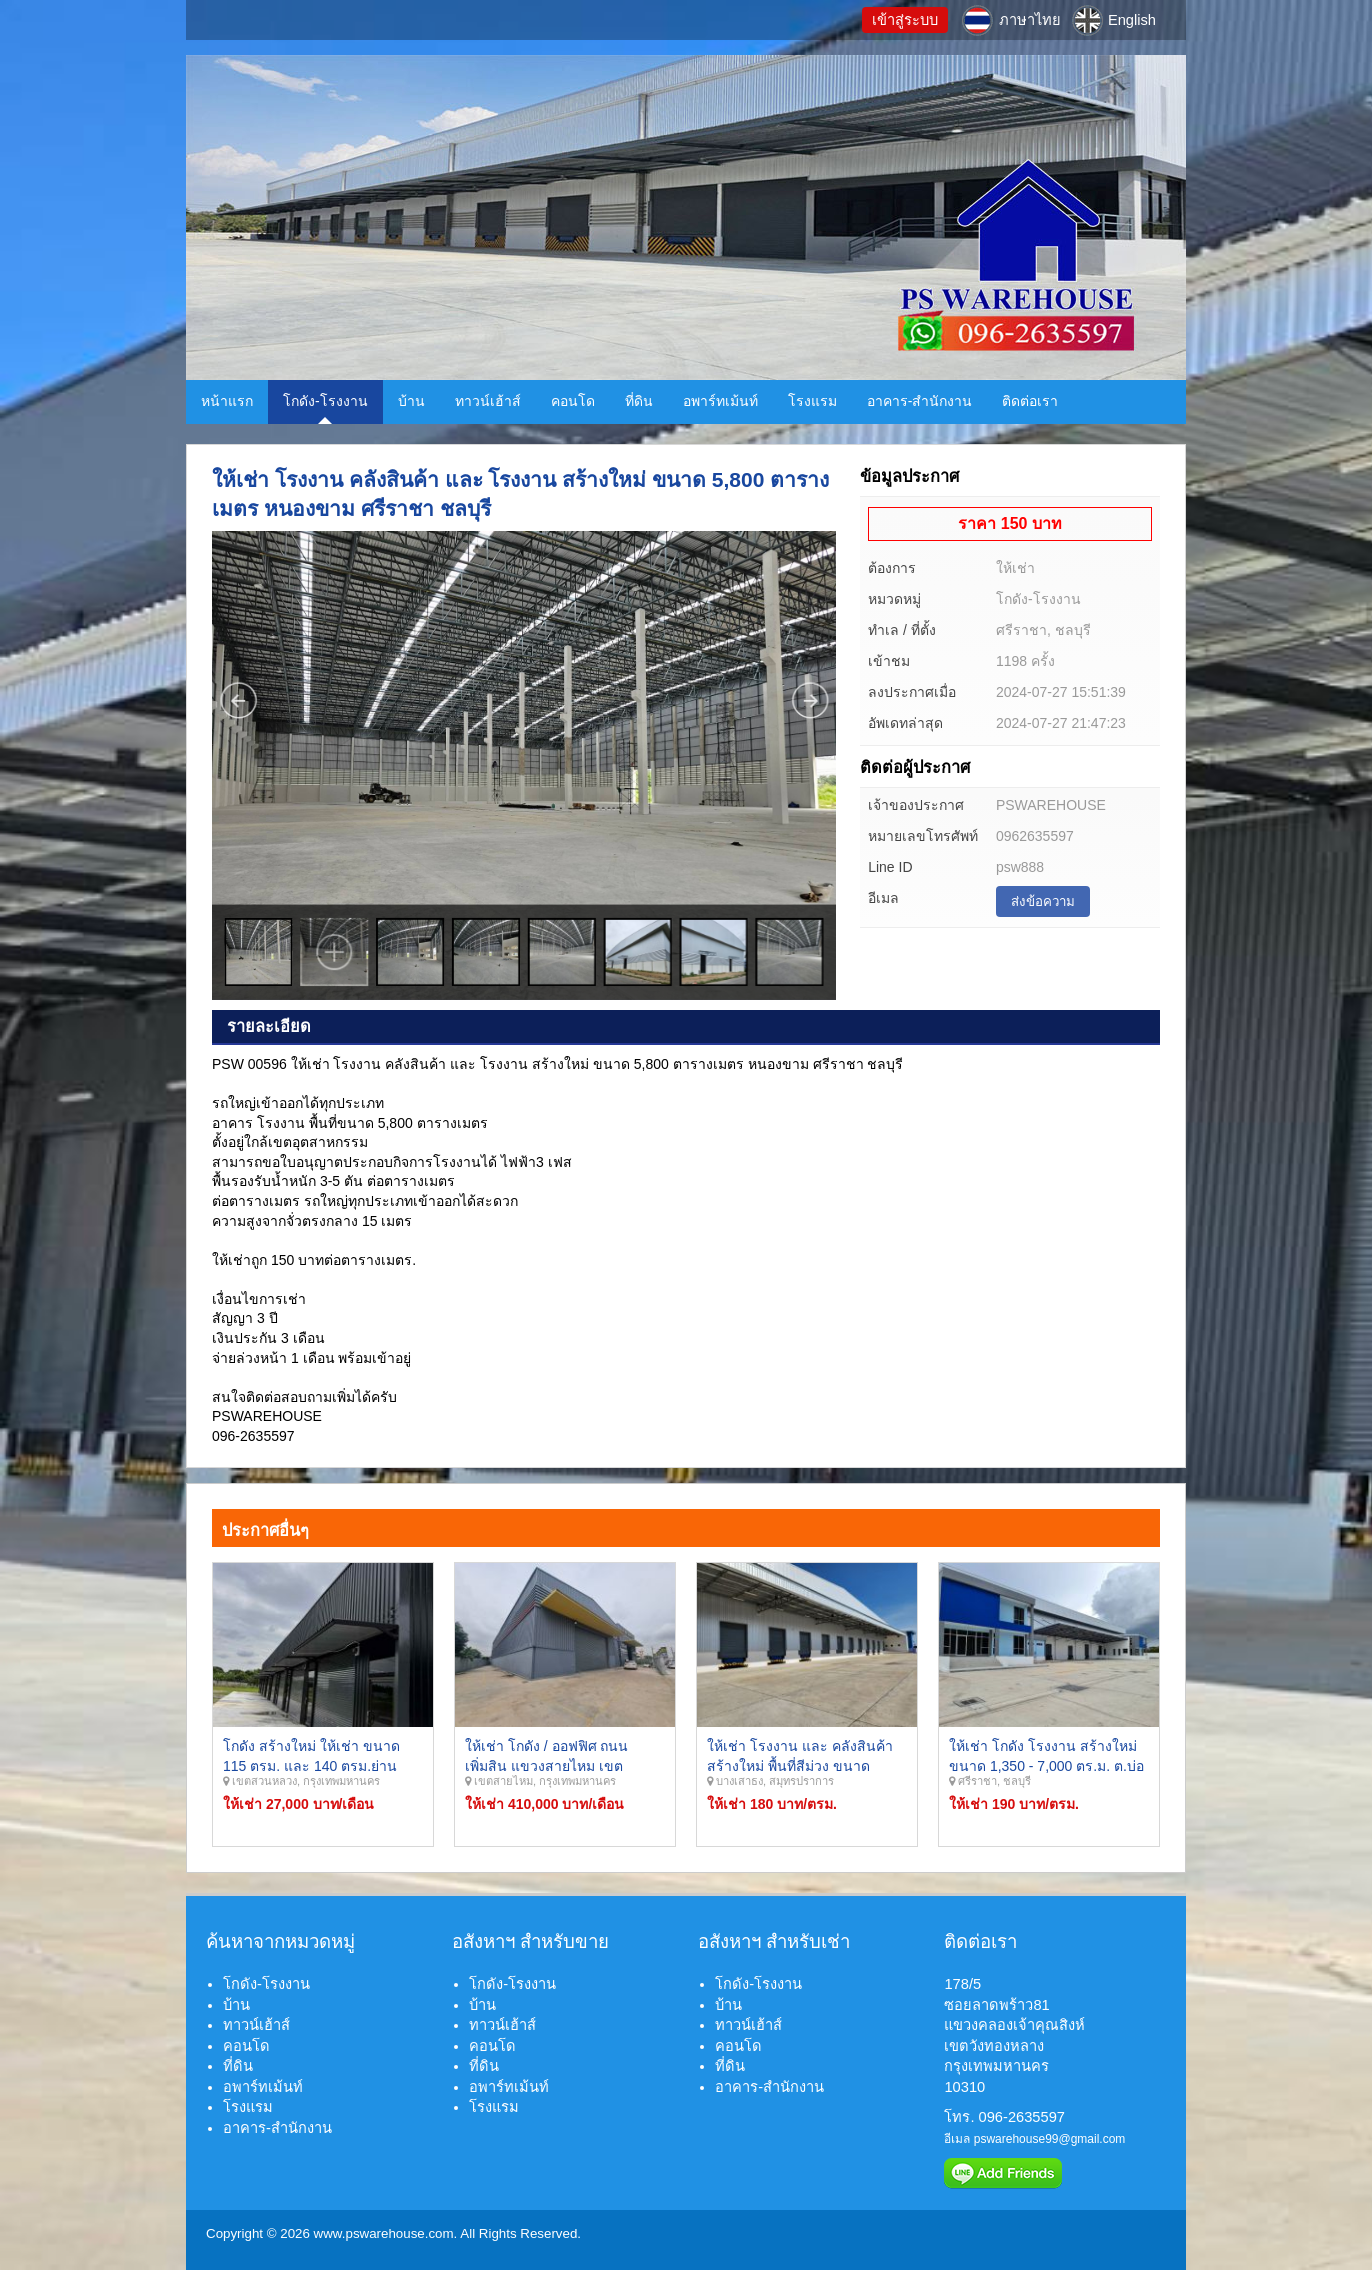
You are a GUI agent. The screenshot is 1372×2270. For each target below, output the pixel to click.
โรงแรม (812, 401)
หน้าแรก (227, 401)
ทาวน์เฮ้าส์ (488, 401)
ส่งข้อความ (1043, 901)
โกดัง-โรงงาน (325, 401)
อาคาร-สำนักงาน (920, 401)
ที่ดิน (639, 401)
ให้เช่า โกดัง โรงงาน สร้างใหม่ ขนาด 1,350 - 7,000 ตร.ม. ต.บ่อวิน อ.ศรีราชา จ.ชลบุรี (1046, 1765)
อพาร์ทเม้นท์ (720, 401)
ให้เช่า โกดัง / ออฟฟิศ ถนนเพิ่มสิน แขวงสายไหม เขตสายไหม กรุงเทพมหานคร (546, 1765)
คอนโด (573, 401)
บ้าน (411, 401)
